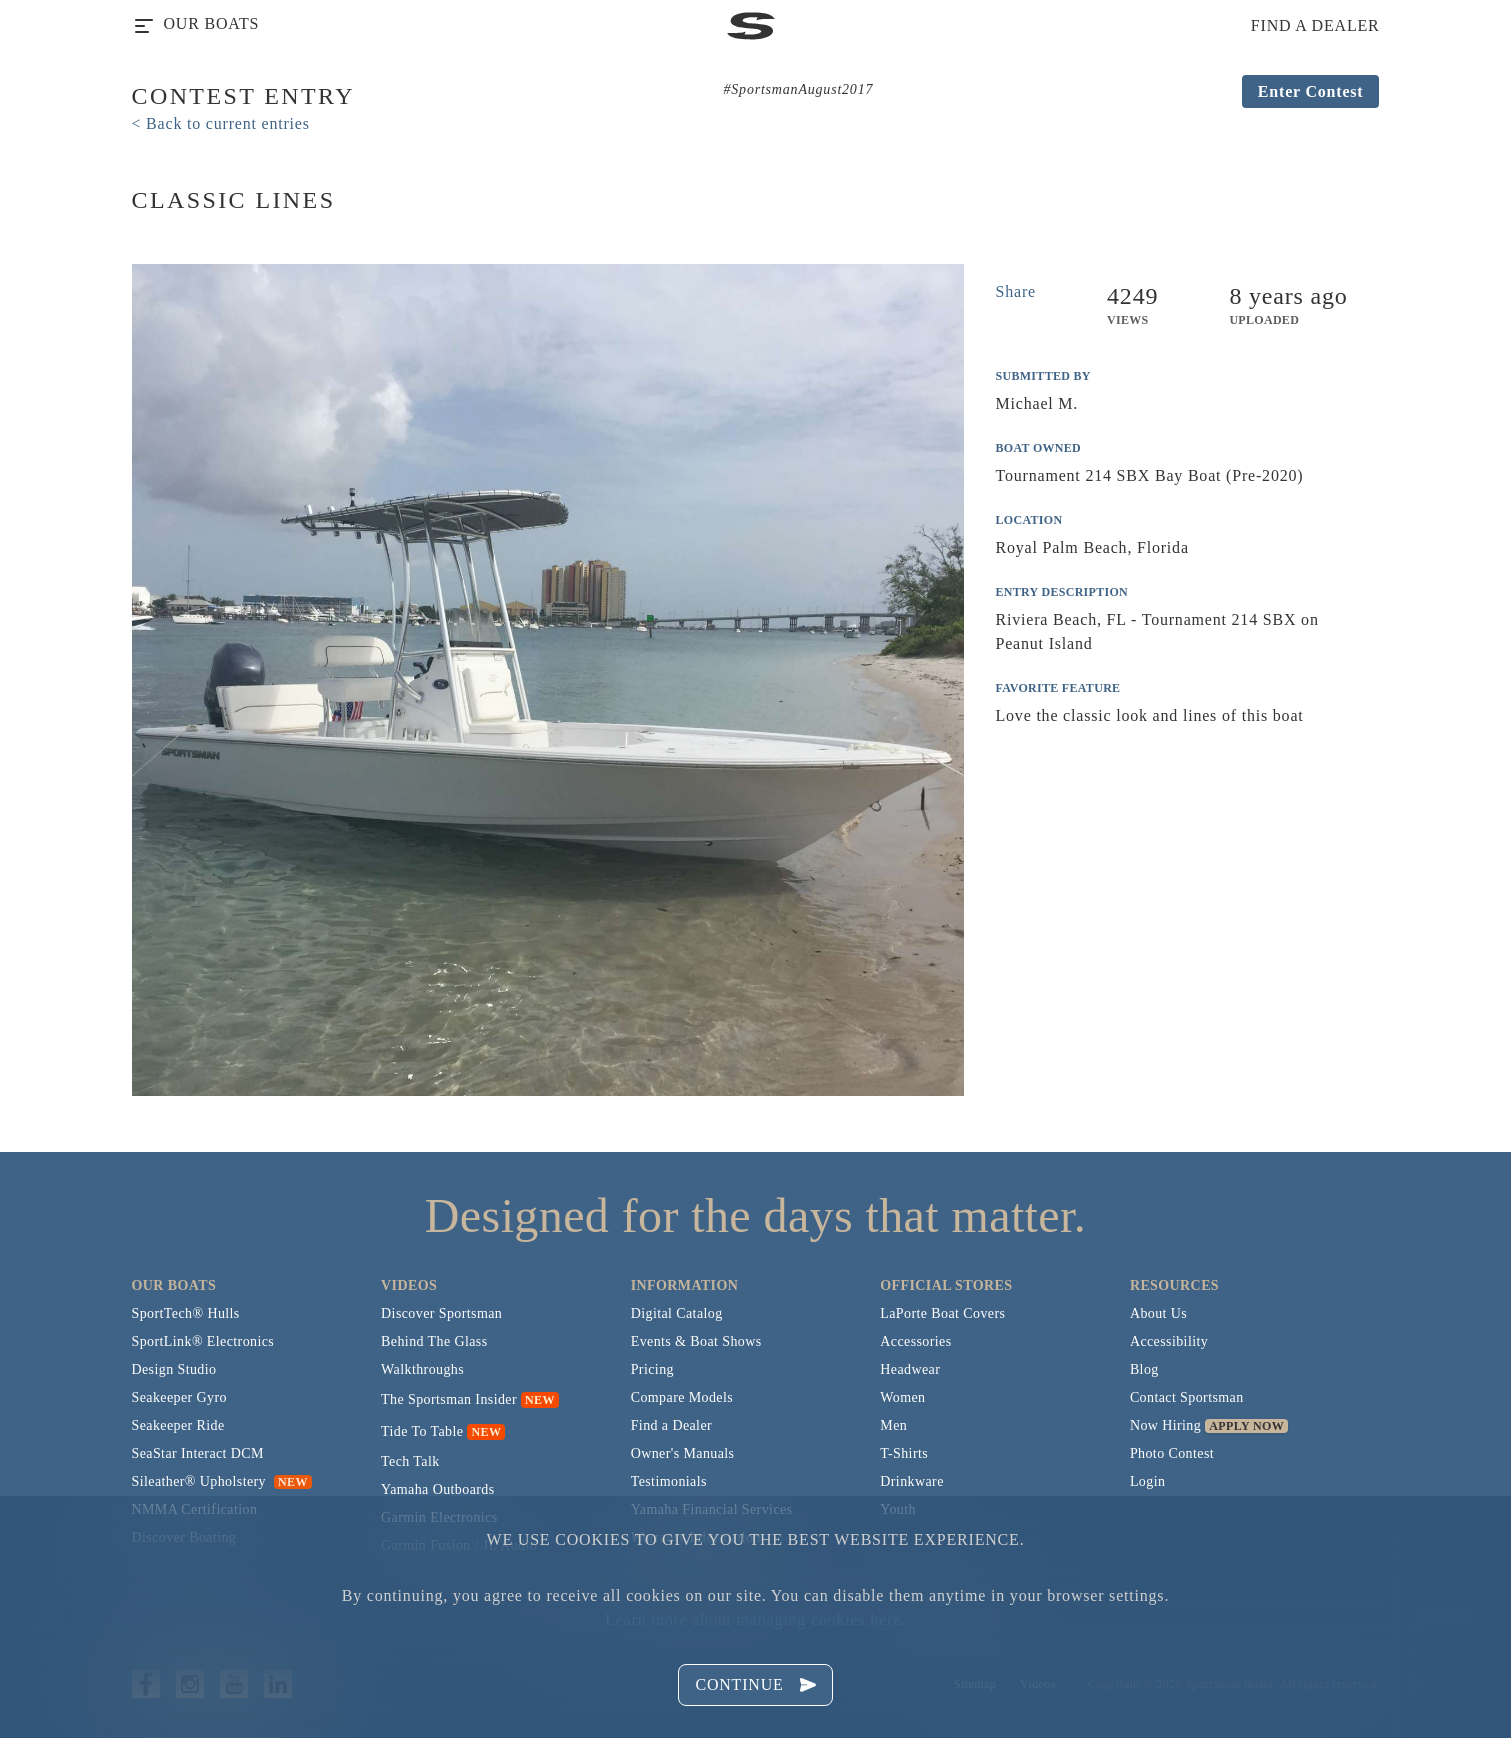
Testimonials (669, 1481)
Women (902, 1397)
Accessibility (1169, 1341)
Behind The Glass (434, 1341)
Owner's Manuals (683, 1453)
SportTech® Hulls (186, 1313)
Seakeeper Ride (178, 1425)
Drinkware (911, 1481)
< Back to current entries (221, 123)
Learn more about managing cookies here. (755, 1619)
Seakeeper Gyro (179, 1397)
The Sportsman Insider (449, 1399)
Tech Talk (410, 1461)
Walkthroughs (422, 1369)
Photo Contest (1172, 1453)
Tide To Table (422, 1431)
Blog (1144, 1369)
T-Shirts (904, 1453)
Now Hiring (1165, 1425)
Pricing (652, 1369)
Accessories (915, 1341)
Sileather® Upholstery (222, 1481)
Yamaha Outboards (437, 1489)
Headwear (910, 1369)
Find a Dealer (671, 1425)
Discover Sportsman (441, 1313)
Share (1016, 291)
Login (1147, 1481)
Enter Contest (1311, 91)
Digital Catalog (677, 1313)
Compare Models (682, 1397)
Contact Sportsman (1187, 1397)
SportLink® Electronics (203, 1341)
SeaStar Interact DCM (198, 1453)
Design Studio (174, 1369)
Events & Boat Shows (696, 1341)
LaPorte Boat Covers (942, 1313)
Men (893, 1425)
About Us (1158, 1313)
